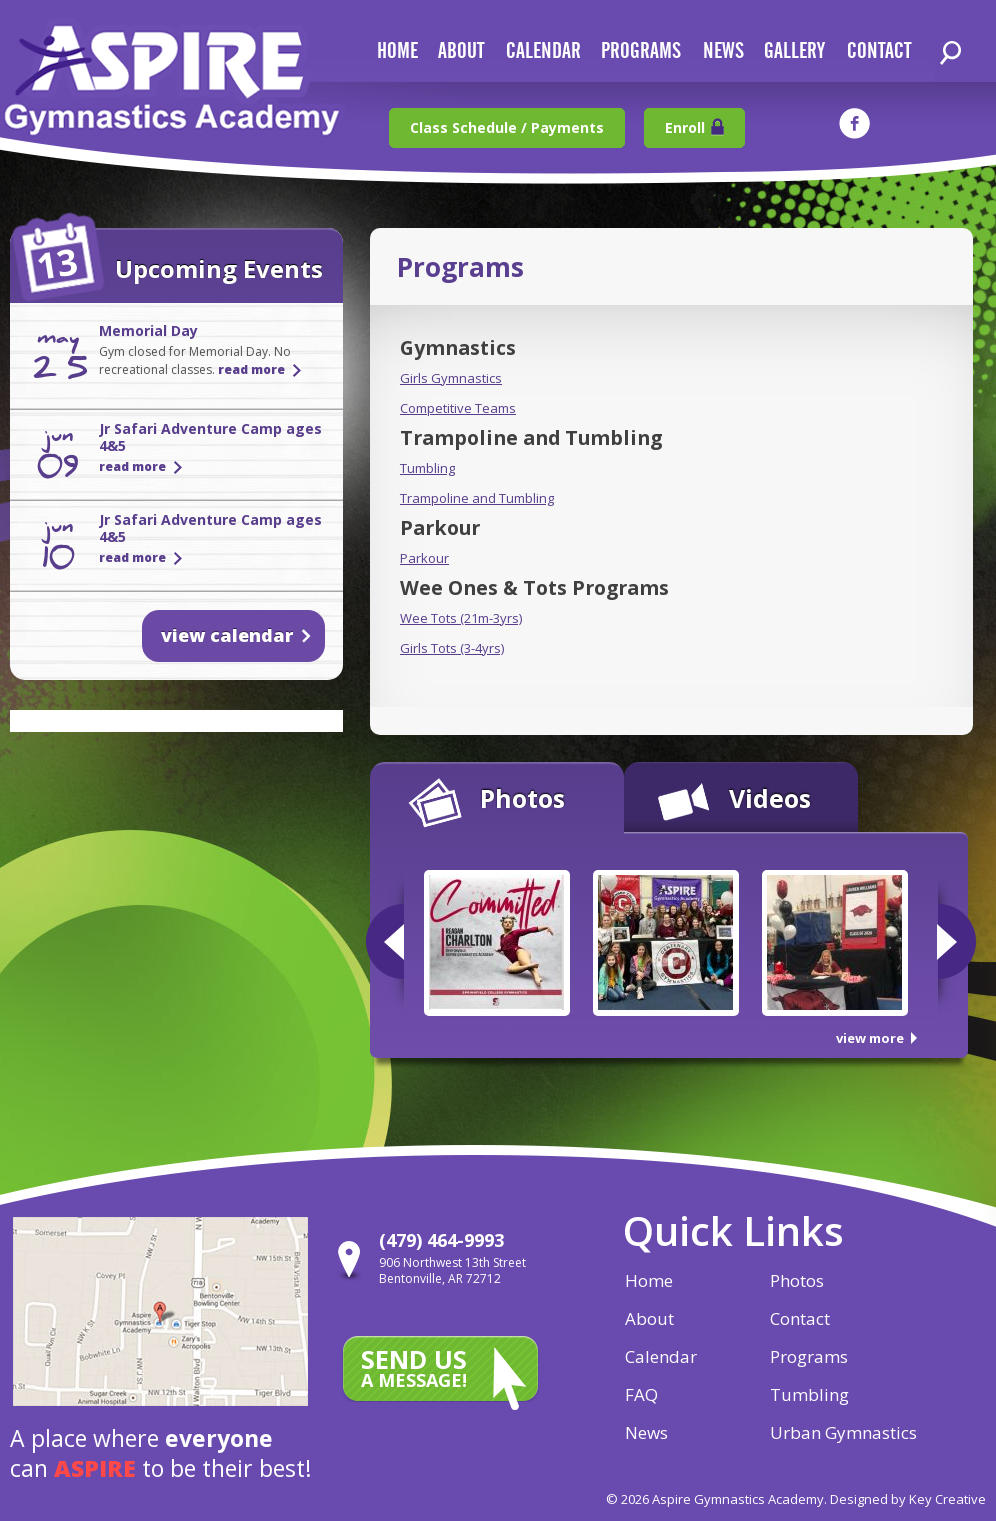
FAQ (641, 1394)
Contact (800, 1318)
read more (251, 369)
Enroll (685, 127)
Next (956, 941)
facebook (854, 123)
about (461, 51)
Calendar (661, 1356)
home (397, 51)
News (646, 1432)
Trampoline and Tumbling (477, 498)
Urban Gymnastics (843, 1432)
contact (879, 51)
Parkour (424, 558)
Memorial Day (148, 330)
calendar (543, 51)
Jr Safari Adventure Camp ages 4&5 (210, 437)
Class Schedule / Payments (507, 127)
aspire (95, 1468)
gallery (794, 51)
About (649, 1318)
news (723, 51)
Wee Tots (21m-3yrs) (461, 618)
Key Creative (947, 1499)
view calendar (227, 635)
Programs (641, 51)
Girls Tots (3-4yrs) (452, 648)
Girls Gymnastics (451, 378)
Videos (770, 798)
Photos (522, 798)
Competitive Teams (458, 408)
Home (649, 1280)
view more (870, 1038)
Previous (385, 941)
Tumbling (427, 468)
